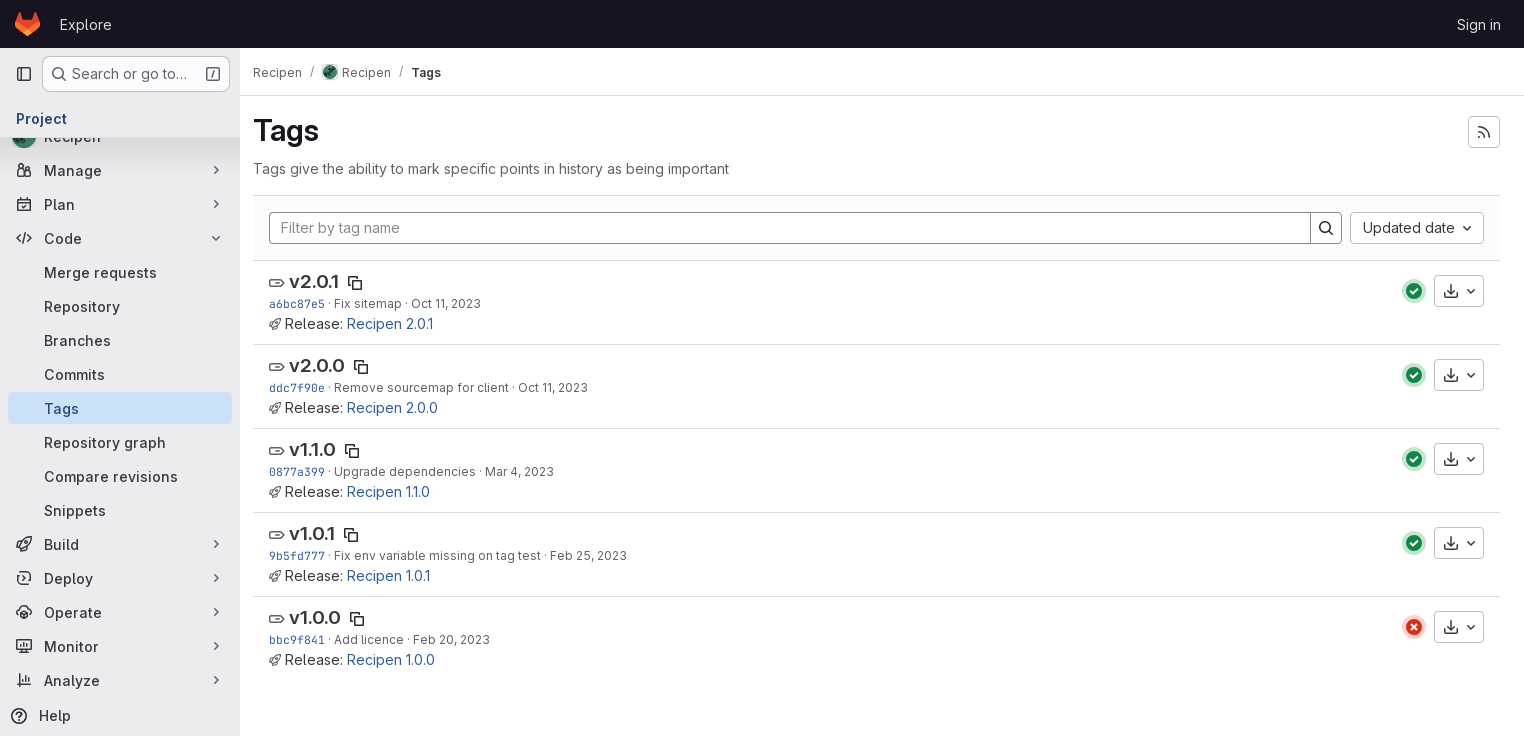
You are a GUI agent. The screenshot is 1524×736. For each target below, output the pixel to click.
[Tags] (120, 408)
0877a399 (308, 471)
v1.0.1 (323, 533)
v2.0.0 (328, 365)
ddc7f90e (308, 387)
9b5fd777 (308, 555)
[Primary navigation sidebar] (24, 74)
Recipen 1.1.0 (399, 491)
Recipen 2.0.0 (403, 407)
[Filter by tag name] (795, 228)
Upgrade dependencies (416, 471)
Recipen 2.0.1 (401, 323)
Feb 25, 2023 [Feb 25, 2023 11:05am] (599, 555)
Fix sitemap (379, 303)
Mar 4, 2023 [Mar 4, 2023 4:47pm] (530, 471)
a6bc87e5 (308, 303)
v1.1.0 (323, 449)
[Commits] (120, 374)
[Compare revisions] (120, 476)
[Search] (1326, 228)
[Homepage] (27, 24)
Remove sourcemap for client (432, 387)
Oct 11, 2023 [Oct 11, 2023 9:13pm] (457, 303)
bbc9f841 (308, 639)
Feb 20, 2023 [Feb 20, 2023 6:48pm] (462, 639)
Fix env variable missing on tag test (448, 555)
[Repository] (120, 306)
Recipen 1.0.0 (402, 659)
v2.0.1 (325, 281)
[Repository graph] (120, 442)
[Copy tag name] (366, 283)
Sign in (1479, 24)
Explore (86, 24)
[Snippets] (120, 510)
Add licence (380, 639)
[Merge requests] (120, 272)
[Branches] (120, 340)
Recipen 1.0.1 (399, 575)
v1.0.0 (326, 617)
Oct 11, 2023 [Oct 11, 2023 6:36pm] (564, 387)
